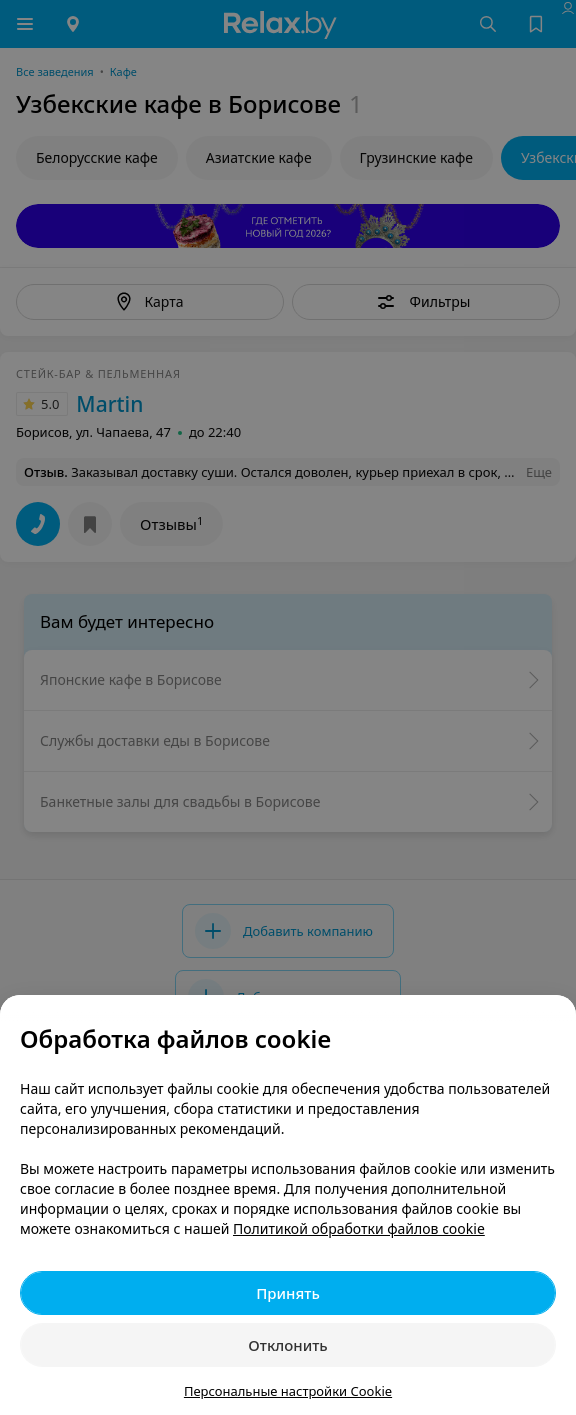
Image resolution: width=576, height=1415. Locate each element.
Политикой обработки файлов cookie (359, 1228)
